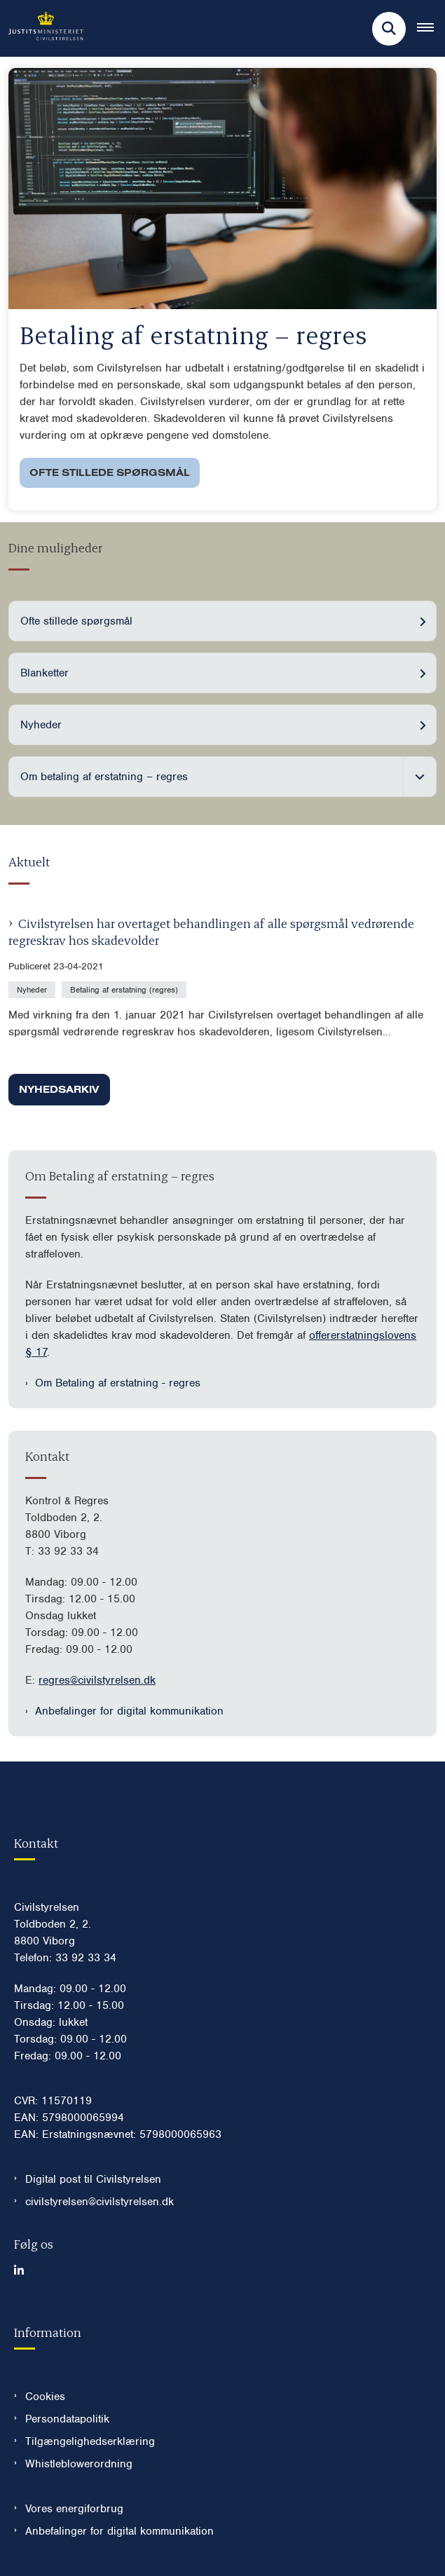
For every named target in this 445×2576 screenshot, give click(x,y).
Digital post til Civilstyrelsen (93, 2179)
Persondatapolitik (67, 2419)
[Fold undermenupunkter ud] (420, 776)
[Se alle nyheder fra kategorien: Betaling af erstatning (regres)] (125, 989)
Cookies (45, 2397)
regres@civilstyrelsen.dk (97, 1680)
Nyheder (41, 725)
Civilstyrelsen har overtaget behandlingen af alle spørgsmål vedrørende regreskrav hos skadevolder (211, 931)
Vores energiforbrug (74, 2509)
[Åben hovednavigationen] (431, 28)
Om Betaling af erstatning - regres (117, 1383)
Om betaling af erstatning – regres (104, 777)
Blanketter (44, 673)
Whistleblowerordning (78, 2464)
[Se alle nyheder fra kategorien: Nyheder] (33, 989)
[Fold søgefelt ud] (389, 29)
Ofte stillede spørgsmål (109, 472)
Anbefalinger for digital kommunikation (129, 1711)
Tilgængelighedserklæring (90, 2441)
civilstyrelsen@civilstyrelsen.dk (99, 2202)
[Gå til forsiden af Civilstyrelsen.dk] (41, 28)
